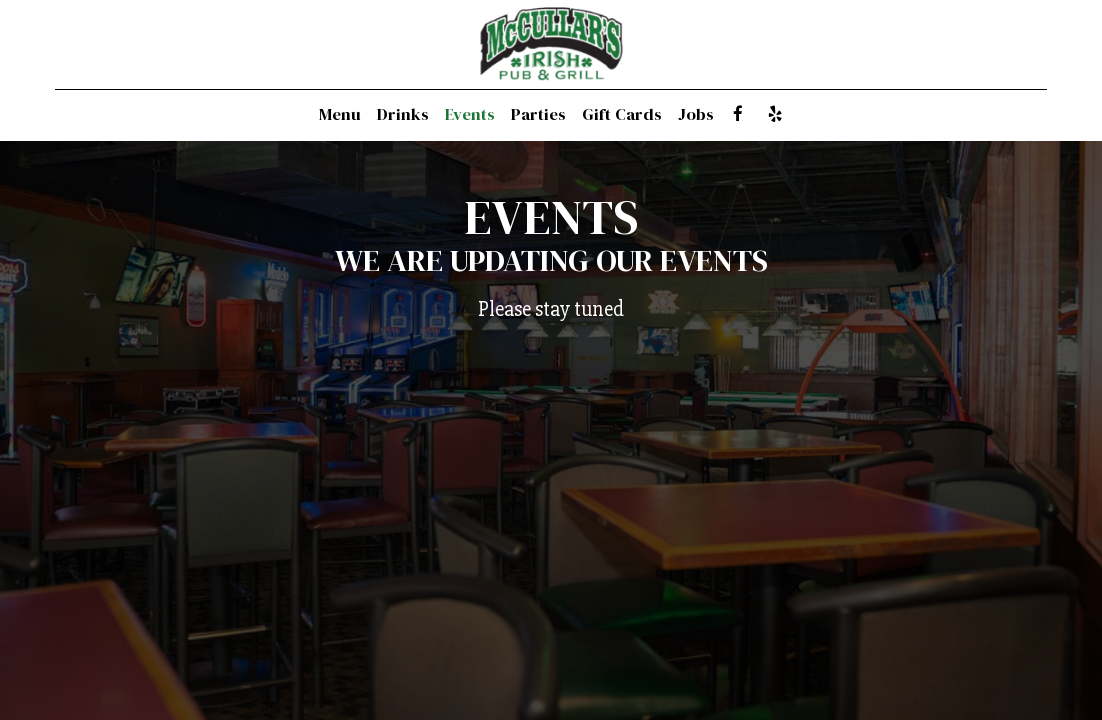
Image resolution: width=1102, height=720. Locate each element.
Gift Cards (622, 115)
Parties (538, 115)
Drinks (403, 115)
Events (470, 115)
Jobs (696, 115)
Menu (340, 115)
